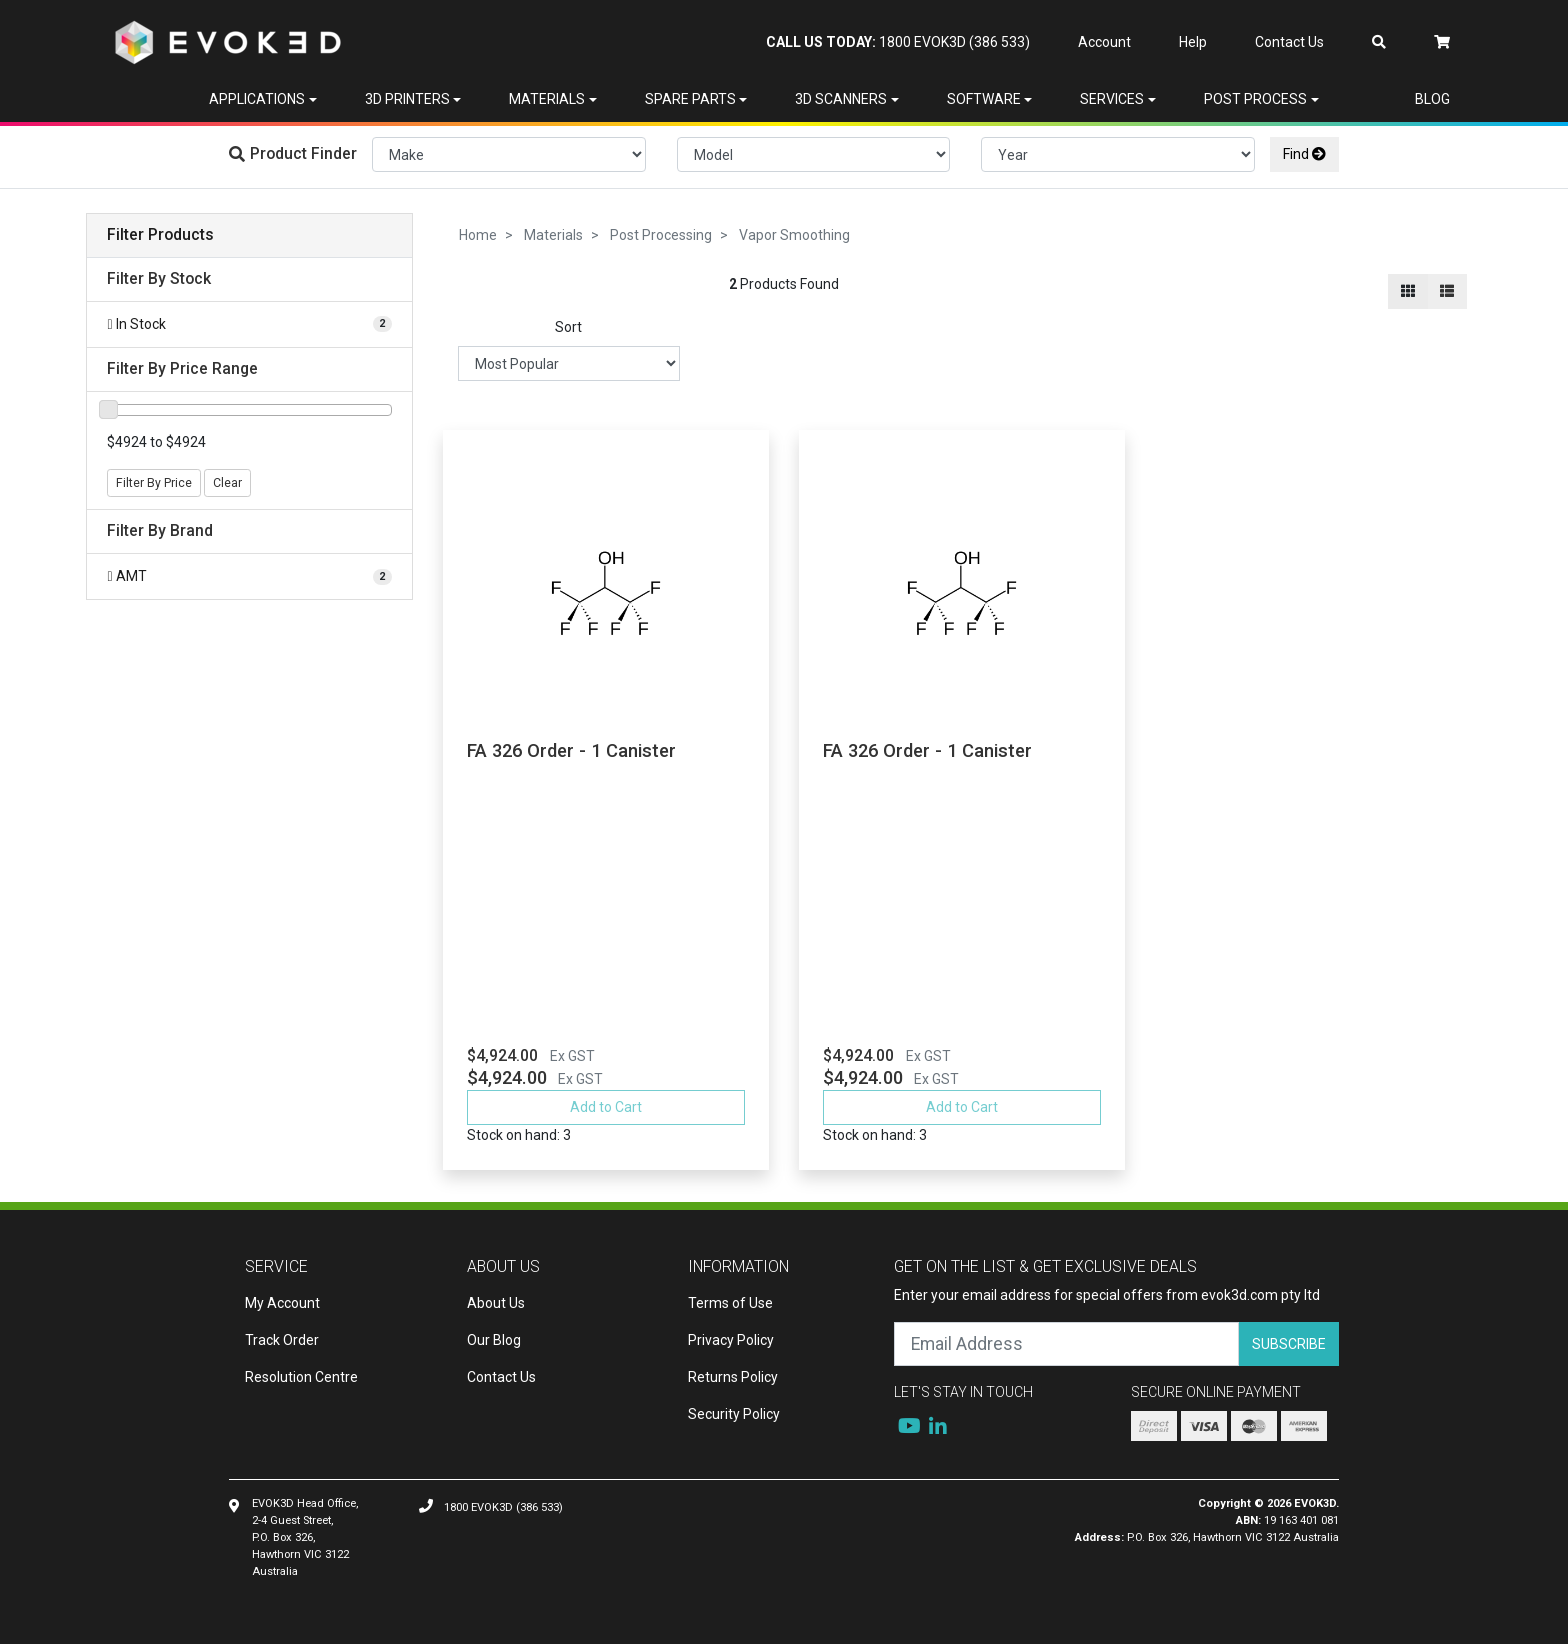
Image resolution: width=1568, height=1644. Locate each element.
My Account (282, 1303)
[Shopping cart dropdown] (1442, 42)
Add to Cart (606, 1107)
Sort (568, 327)
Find (1304, 154)
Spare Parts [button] (690, 99)
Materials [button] (547, 99)
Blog (1432, 99)
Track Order (282, 1340)
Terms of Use (730, 1303)
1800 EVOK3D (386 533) (898, 42)
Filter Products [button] (160, 235)
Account (1104, 42)
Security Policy (734, 1414)
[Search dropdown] (1379, 42)
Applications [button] (257, 99)
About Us (496, 1303)
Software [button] (984, 99)
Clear (227, 483)
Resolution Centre (301, 1377)
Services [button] (1112, 99)
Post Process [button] (1255, 99)
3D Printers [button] (407, 99)
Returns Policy (733, 1377)
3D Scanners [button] (841, 99)
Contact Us (1289, 42)
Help (1193, 42)
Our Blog (494, 1340)
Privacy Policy (731, 1340)
